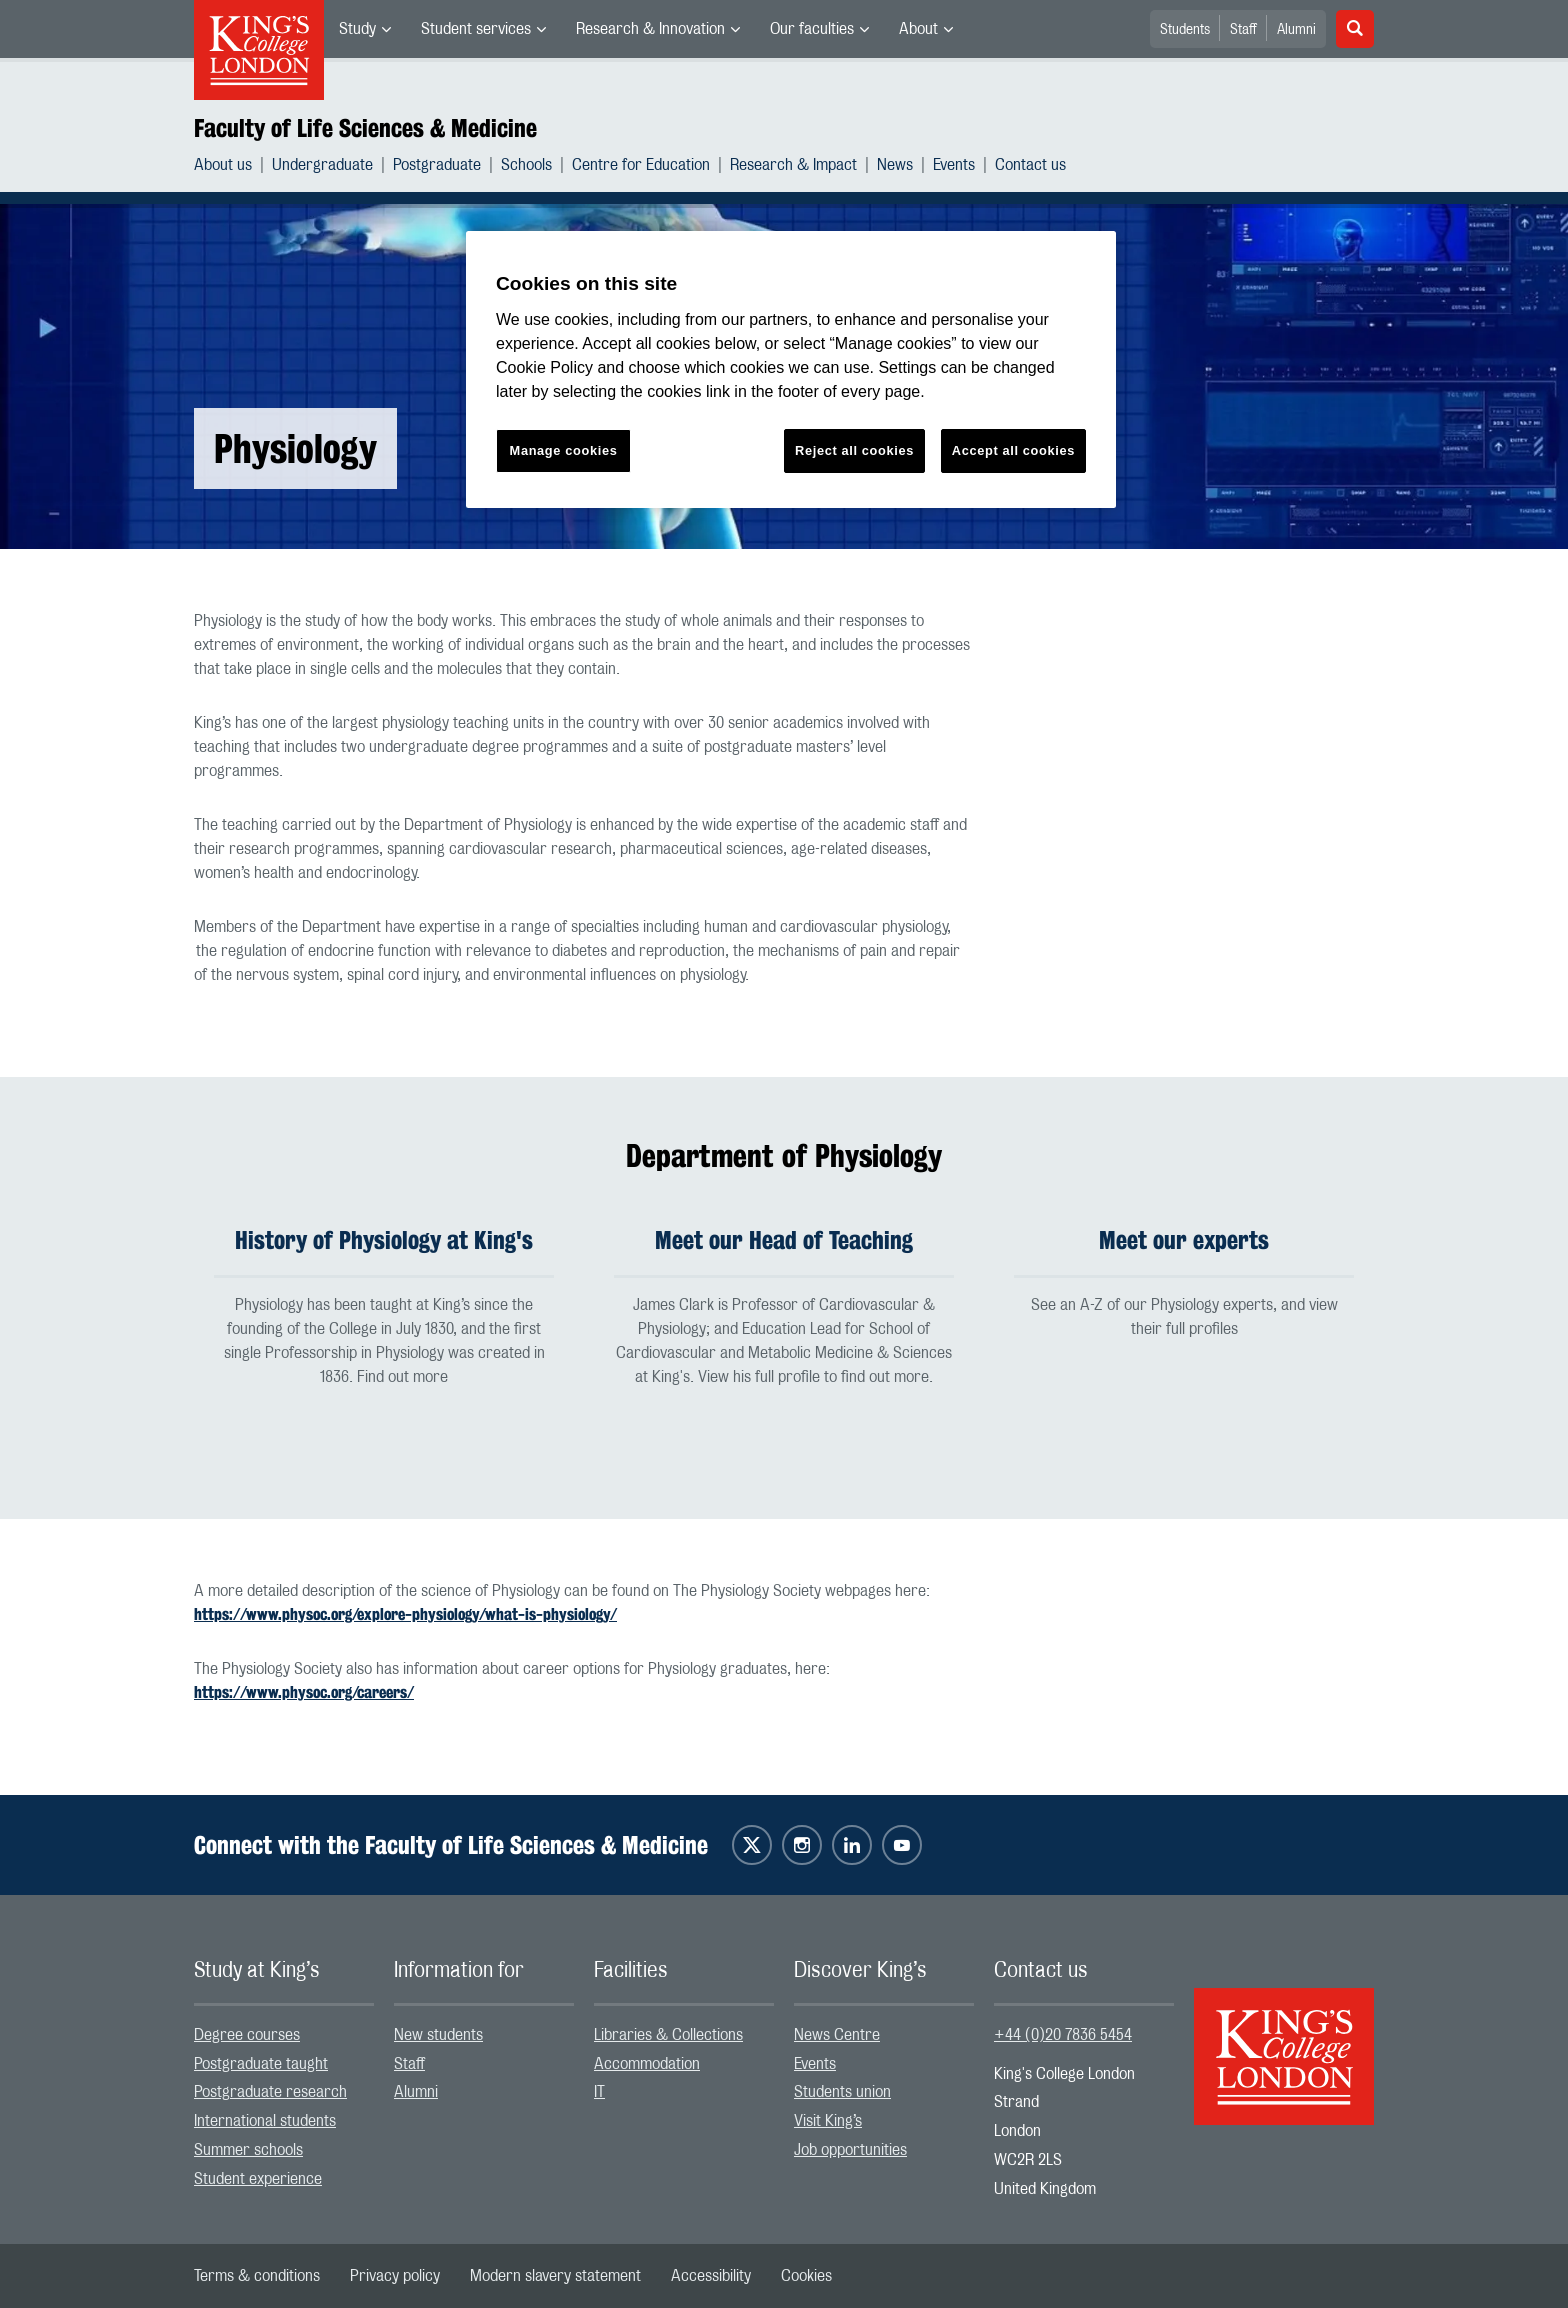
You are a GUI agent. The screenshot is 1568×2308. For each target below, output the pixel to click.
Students (1185, 30)
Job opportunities (850, 2150)
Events (954, 165)
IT (599, 2092)
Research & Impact (793, 165)
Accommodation (647, 2064)
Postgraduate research (270, 2092)
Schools (526, 165)
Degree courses (247, 2035)
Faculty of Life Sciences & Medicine (365, 128)
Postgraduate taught (261, 2064)
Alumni (1296, 30)
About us (223, 165)
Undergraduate (322, 165)
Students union (842, 2092)
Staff (1243, 30)
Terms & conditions (257, 2276)
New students (438, 2035)
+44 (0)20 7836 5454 (1063, 2035)
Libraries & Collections (668, 2035)
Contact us (1030, 165)
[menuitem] (365, 29)
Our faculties (812, 29)
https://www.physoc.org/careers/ (304, 1692)
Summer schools (248, 2150)
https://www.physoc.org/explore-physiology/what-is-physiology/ (405, 1614)
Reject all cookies (854, 450)
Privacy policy (395, 2276)
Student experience (258, 2179)
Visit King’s (828, 2121)
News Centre (837, 2035)
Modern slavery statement (555, 2276)
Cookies (806, 2276)
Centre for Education (641, 165)
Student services (476, 29)
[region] (791, 369)
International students (265, 2121)
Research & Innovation (650, 29)
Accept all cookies (1013, 450)
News (895, 165)
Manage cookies (564, 450)
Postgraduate (437, 165)
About (918, 29)
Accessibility (711, 2276)
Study (357, 29)
